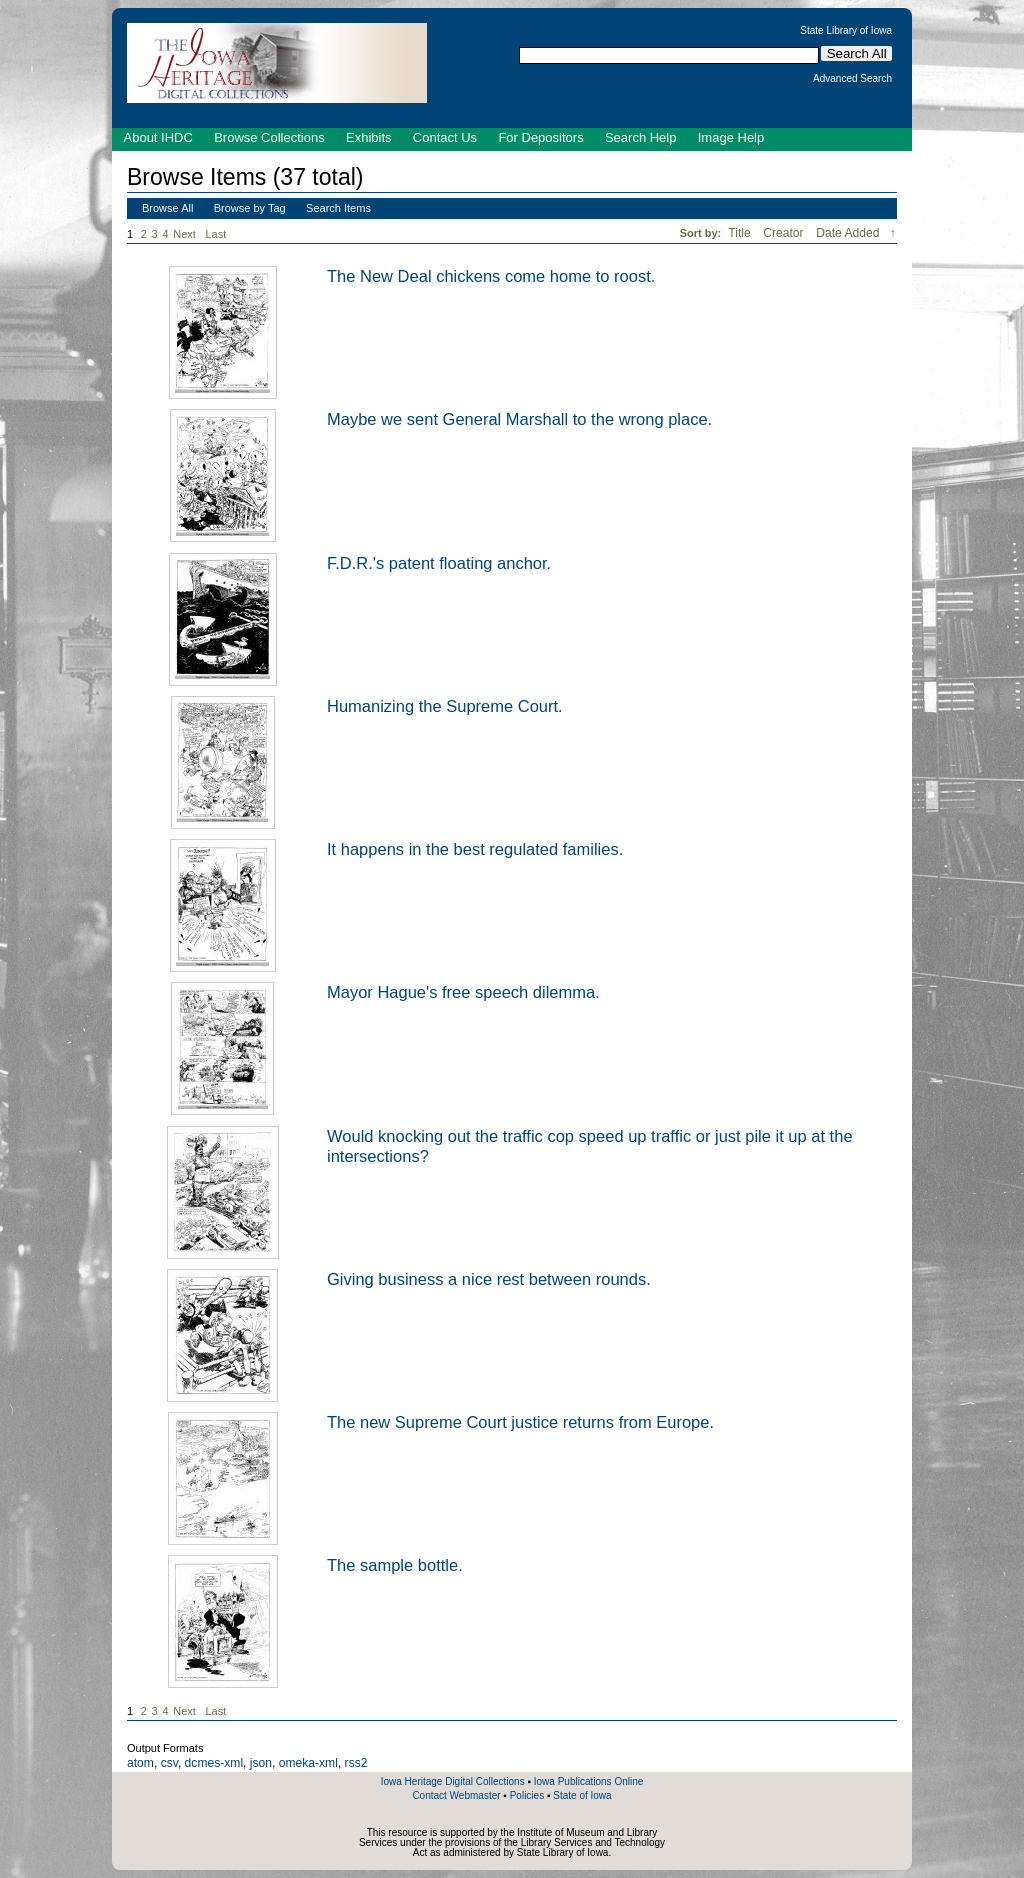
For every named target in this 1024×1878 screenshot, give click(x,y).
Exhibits (369, 137)
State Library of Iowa (846, 31)
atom (140, 1763)
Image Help (731, 137)
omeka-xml (308, 1763)
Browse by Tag (250, 208)
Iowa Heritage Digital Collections (453, 1781)
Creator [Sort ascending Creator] (785, 233)
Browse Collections (269, 137)
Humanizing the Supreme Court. (445, 706)
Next (188, 234)
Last (216, 234)
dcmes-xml (214, 1763)
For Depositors (540, 137)
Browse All (167, 208)
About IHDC (158, 137)
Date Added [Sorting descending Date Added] (849, 233)
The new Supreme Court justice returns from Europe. (520, 1422)
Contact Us (445, 137)
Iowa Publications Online (589, 1781)
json (261, 1763)
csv (169, 1763)
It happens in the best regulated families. (475, 849)
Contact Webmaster (456, 1795)
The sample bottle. (395, 1565)
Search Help (641, 137)
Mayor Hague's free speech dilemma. (463, 992)
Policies (527, 1795)
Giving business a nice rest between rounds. (489, 1279)
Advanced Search (852, 79)
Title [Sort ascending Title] (741, 233)
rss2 (356, 1763)
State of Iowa (582, 1795)
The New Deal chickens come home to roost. (491, 276)
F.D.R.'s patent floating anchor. (439, 563)
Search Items (338, 208)
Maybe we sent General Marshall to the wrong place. (519, 419)
